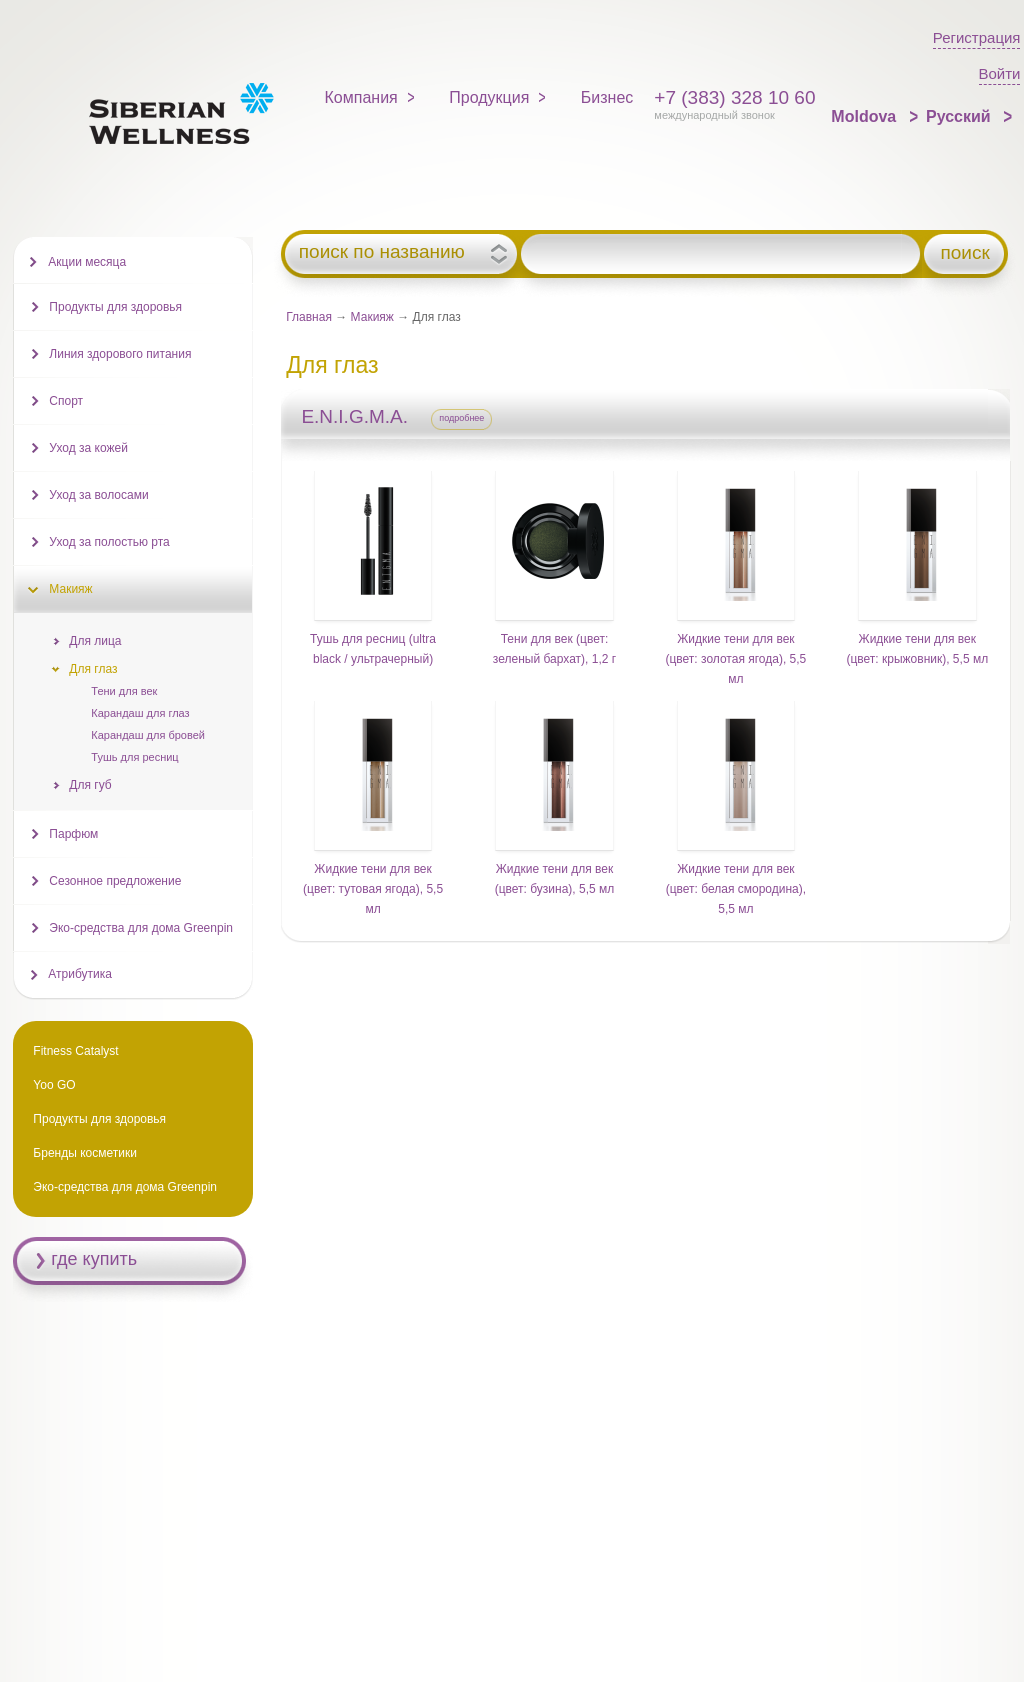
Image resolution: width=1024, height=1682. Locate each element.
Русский (960, 116)
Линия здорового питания (120, 354)
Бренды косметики (85, 1153)
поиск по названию (382, 252)
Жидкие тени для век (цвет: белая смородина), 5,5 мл (736, 889)
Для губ (90, 785)
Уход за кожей (88, 448)
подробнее (461, 418)
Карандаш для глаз (140, 713)
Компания (361, 97)
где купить (94, 1259)
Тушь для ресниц (134, 757)
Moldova (865, 116)
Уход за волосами (98, 495)
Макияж (372, 317)
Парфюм (73, 834)
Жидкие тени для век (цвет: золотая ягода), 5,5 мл (735, 659)
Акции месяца (87, 262)
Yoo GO (54, 1085)
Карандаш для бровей (148, 735)
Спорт (66, 401)
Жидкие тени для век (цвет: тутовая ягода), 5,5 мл (373, 889)
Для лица (95, 641)
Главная (309, 317)
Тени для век (124, 691)
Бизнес (607, 97)
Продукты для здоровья (115, 307)
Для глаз (93, 669)
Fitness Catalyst (75, 1051)
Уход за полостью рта (109, 542)
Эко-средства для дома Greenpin (141, 928)
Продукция (489, 97)
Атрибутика (80, 974)
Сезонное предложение (115, 881)
